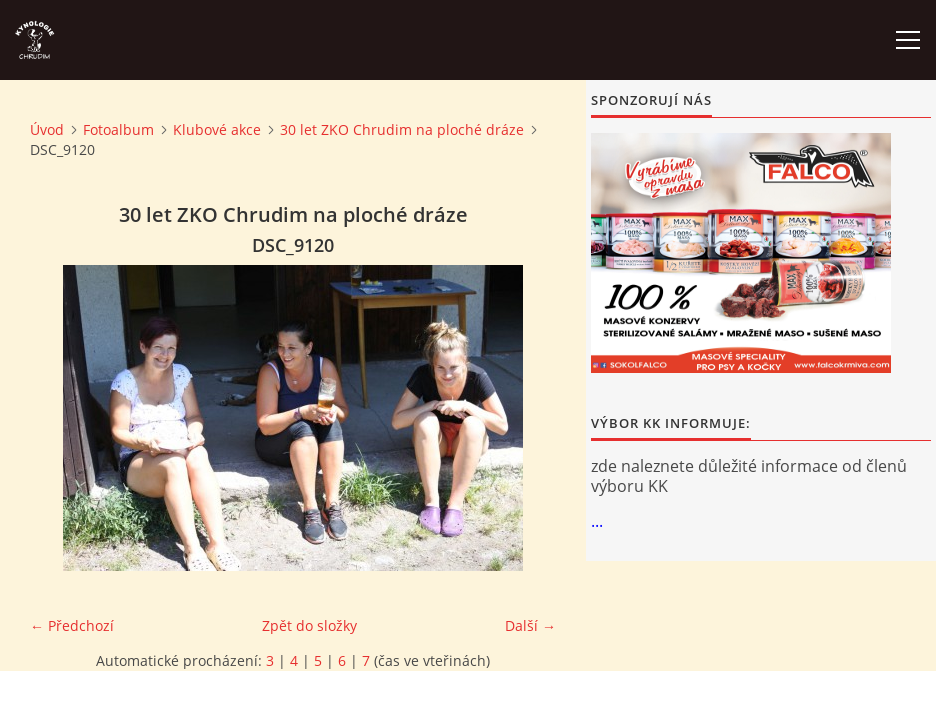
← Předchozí (72, 625)
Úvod (47, 129)
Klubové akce (217, 129)
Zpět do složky (309, 625)
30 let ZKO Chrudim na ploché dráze (402, 129)
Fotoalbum (118, 129)
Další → (530, 625)
